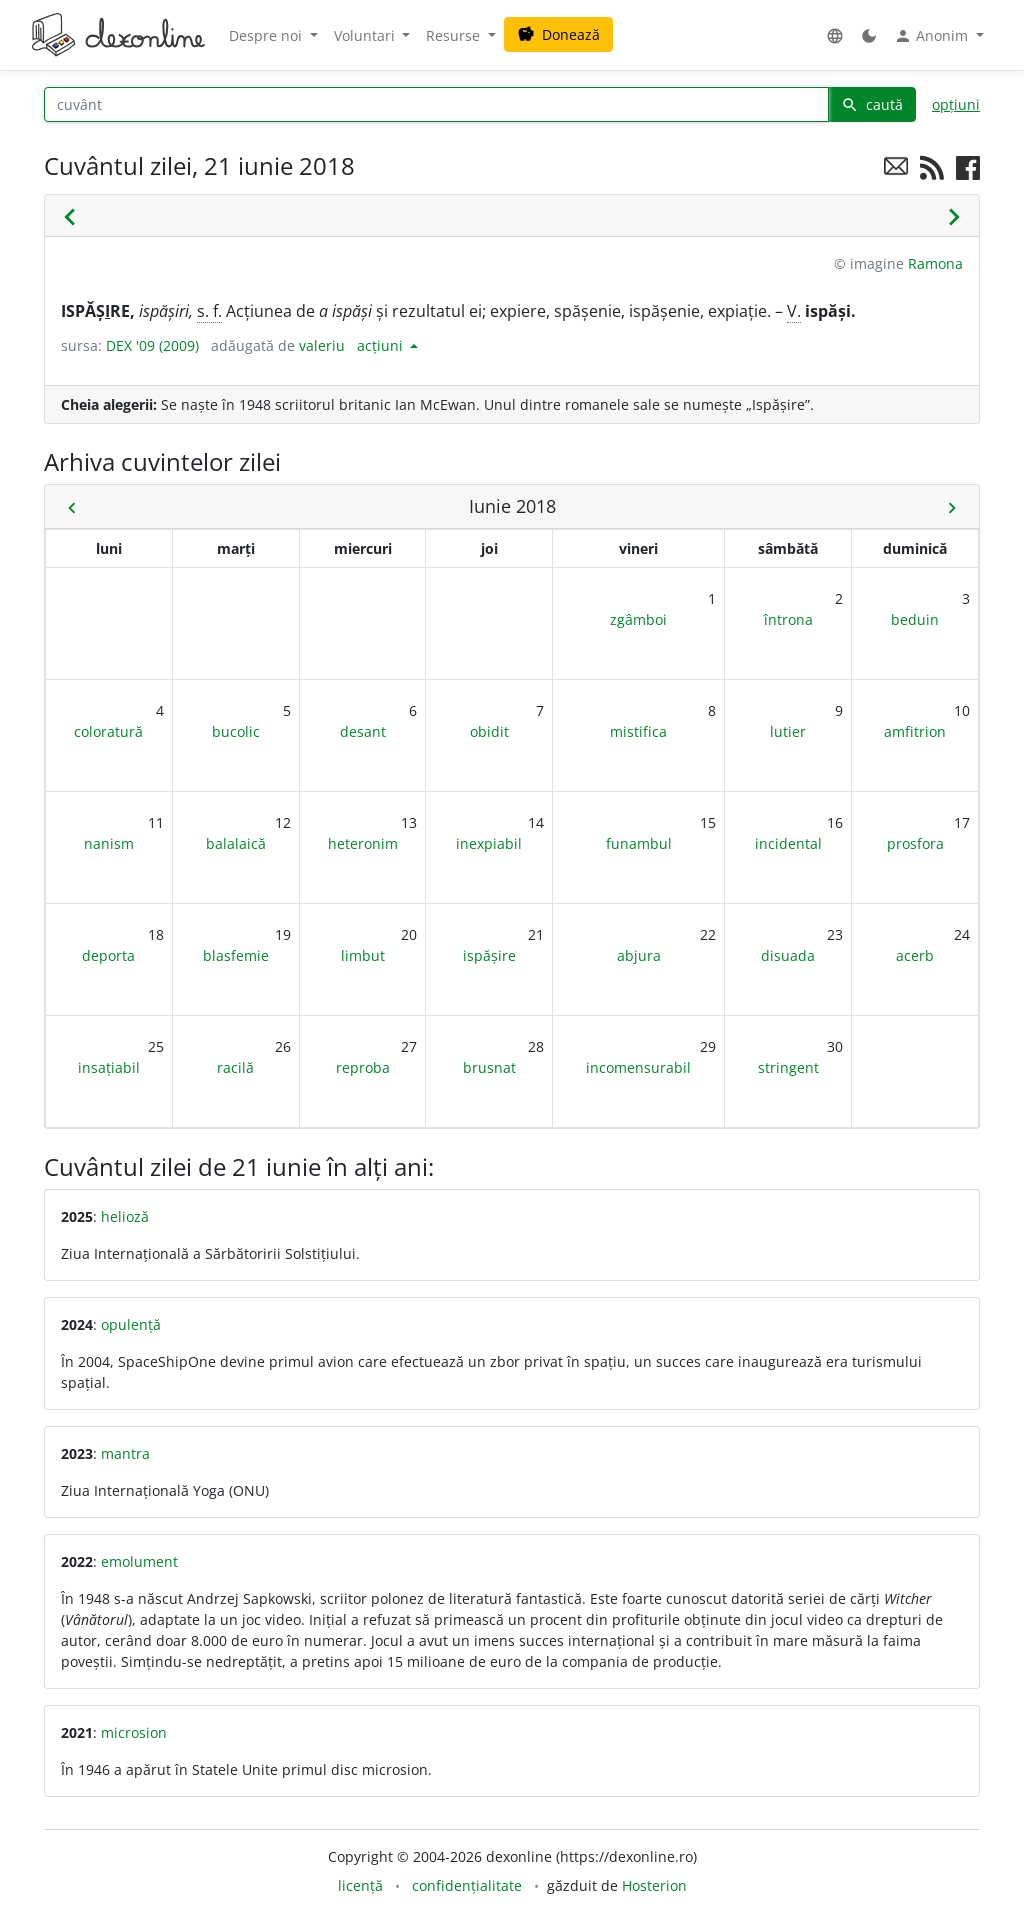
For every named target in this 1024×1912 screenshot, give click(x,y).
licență (360, 1885)
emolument (139, 1561)
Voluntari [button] (366, 35)
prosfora (915, 843)
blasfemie (236, 955)
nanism (109, 843)
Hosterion (654, 1885)
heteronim (363, 843)
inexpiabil (489, 843)
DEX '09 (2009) (152, 345)
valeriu (322, 345)
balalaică (236, 843)
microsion (134, 1732)
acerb (915, 955)
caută (872, 104)
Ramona (935, 263)
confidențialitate (467, 1885)
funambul (639, 843)
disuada (788, 955)
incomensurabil (638, 1067)
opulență (131, 1324)
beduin (915, 619)
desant (363, 731)
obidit (489, 731)
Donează (558, 34)
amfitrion (915, 731)
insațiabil (109, 1067)
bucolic (236, 731)
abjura (639, 955)
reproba (363, 1067)
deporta (108, 955)
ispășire (489, 955)
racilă (235, 1067)
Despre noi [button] (267, 35)
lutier (788, 731)
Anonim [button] (933, 36)
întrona (788, 619)
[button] (835, 35)
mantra (125, 1453)
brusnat (489, 1067)
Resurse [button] (455, 35)
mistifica (638, 731)
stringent (788, 1067)
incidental (788, 843)
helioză (125, 1216)
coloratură (108, 731)
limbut (363, 955)
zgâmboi (638, 619)
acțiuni (382, 345)
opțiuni (956, 104)
